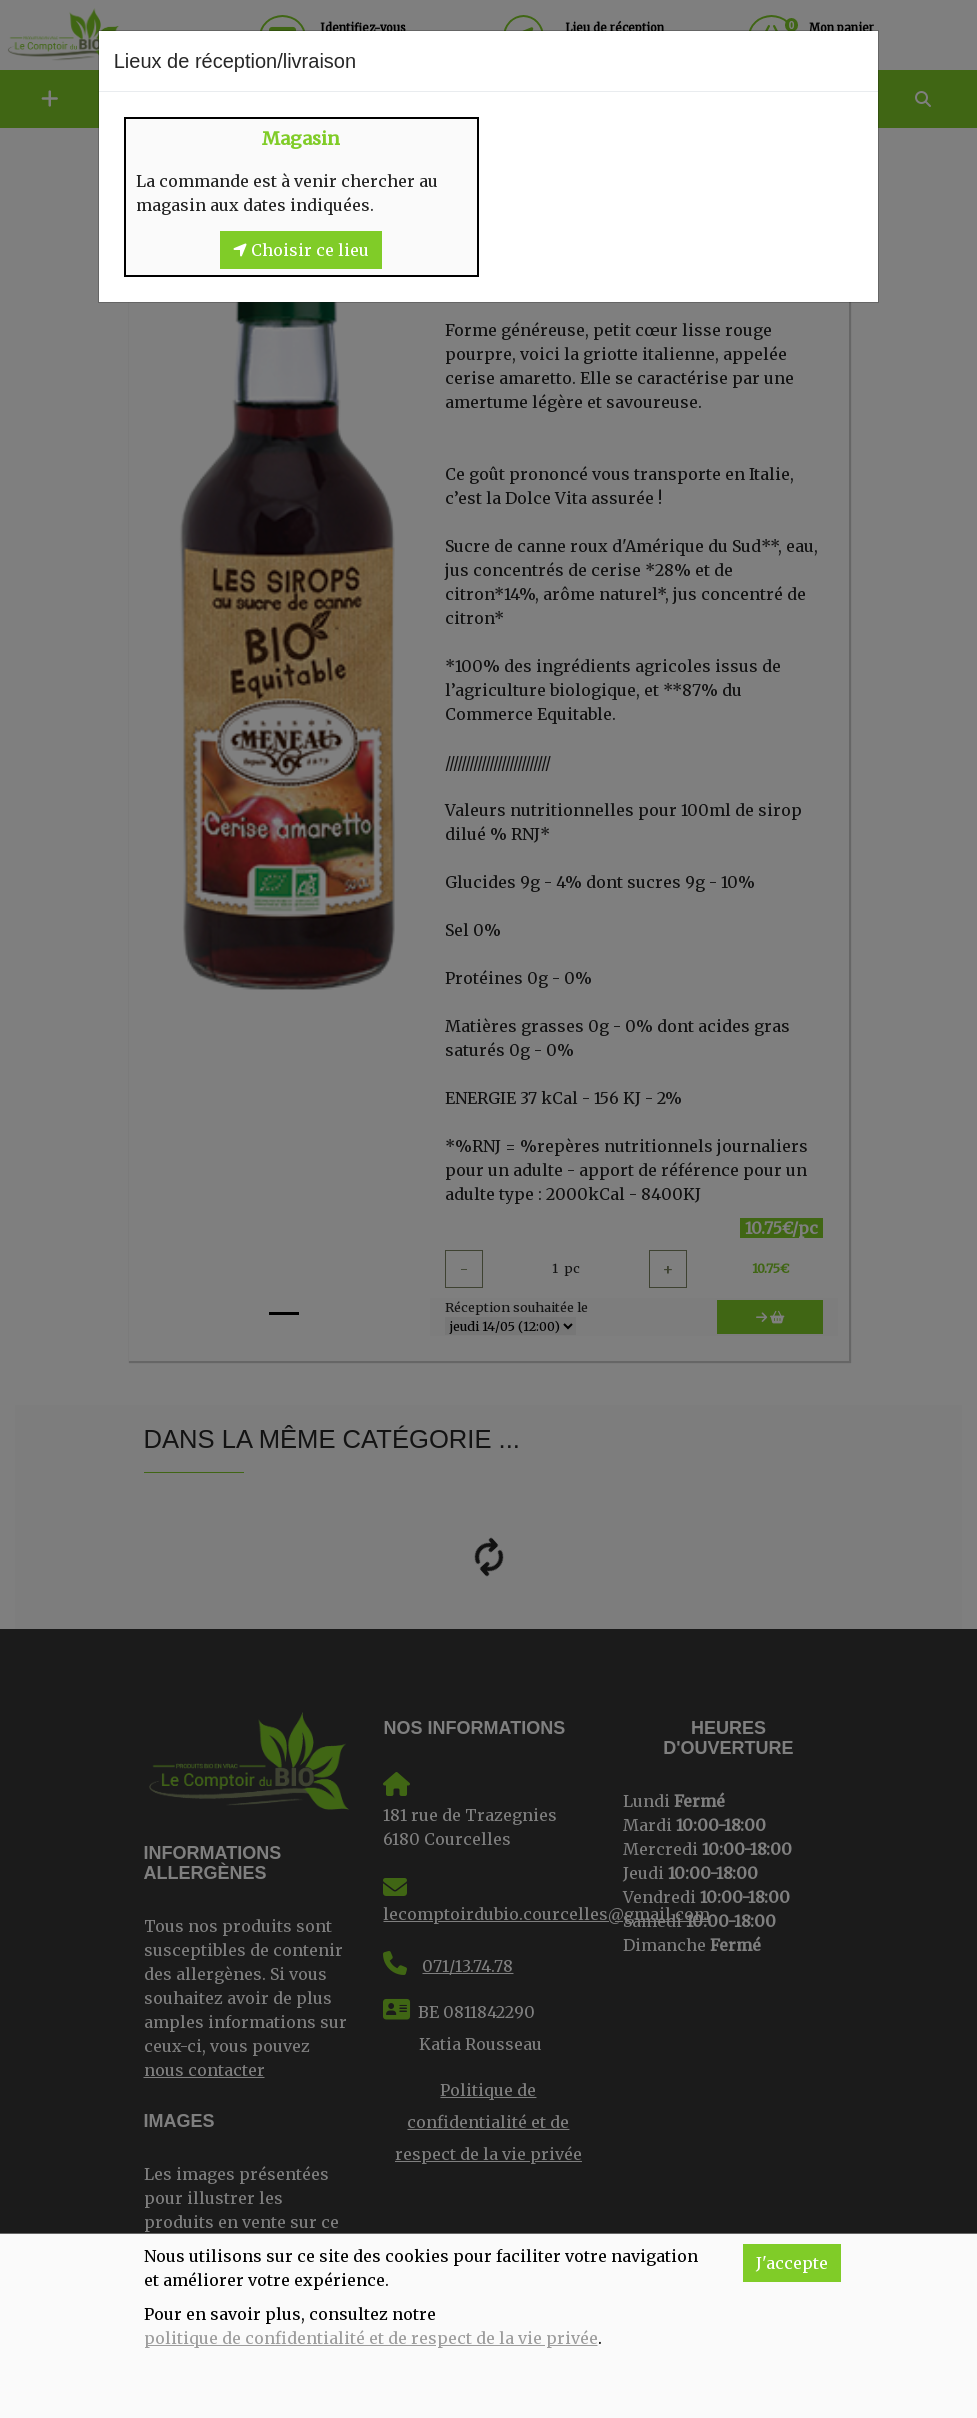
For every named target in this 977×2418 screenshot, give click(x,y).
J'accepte (792, 2263)
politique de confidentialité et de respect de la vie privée (371, 2338)
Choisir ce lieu (301, 250)
